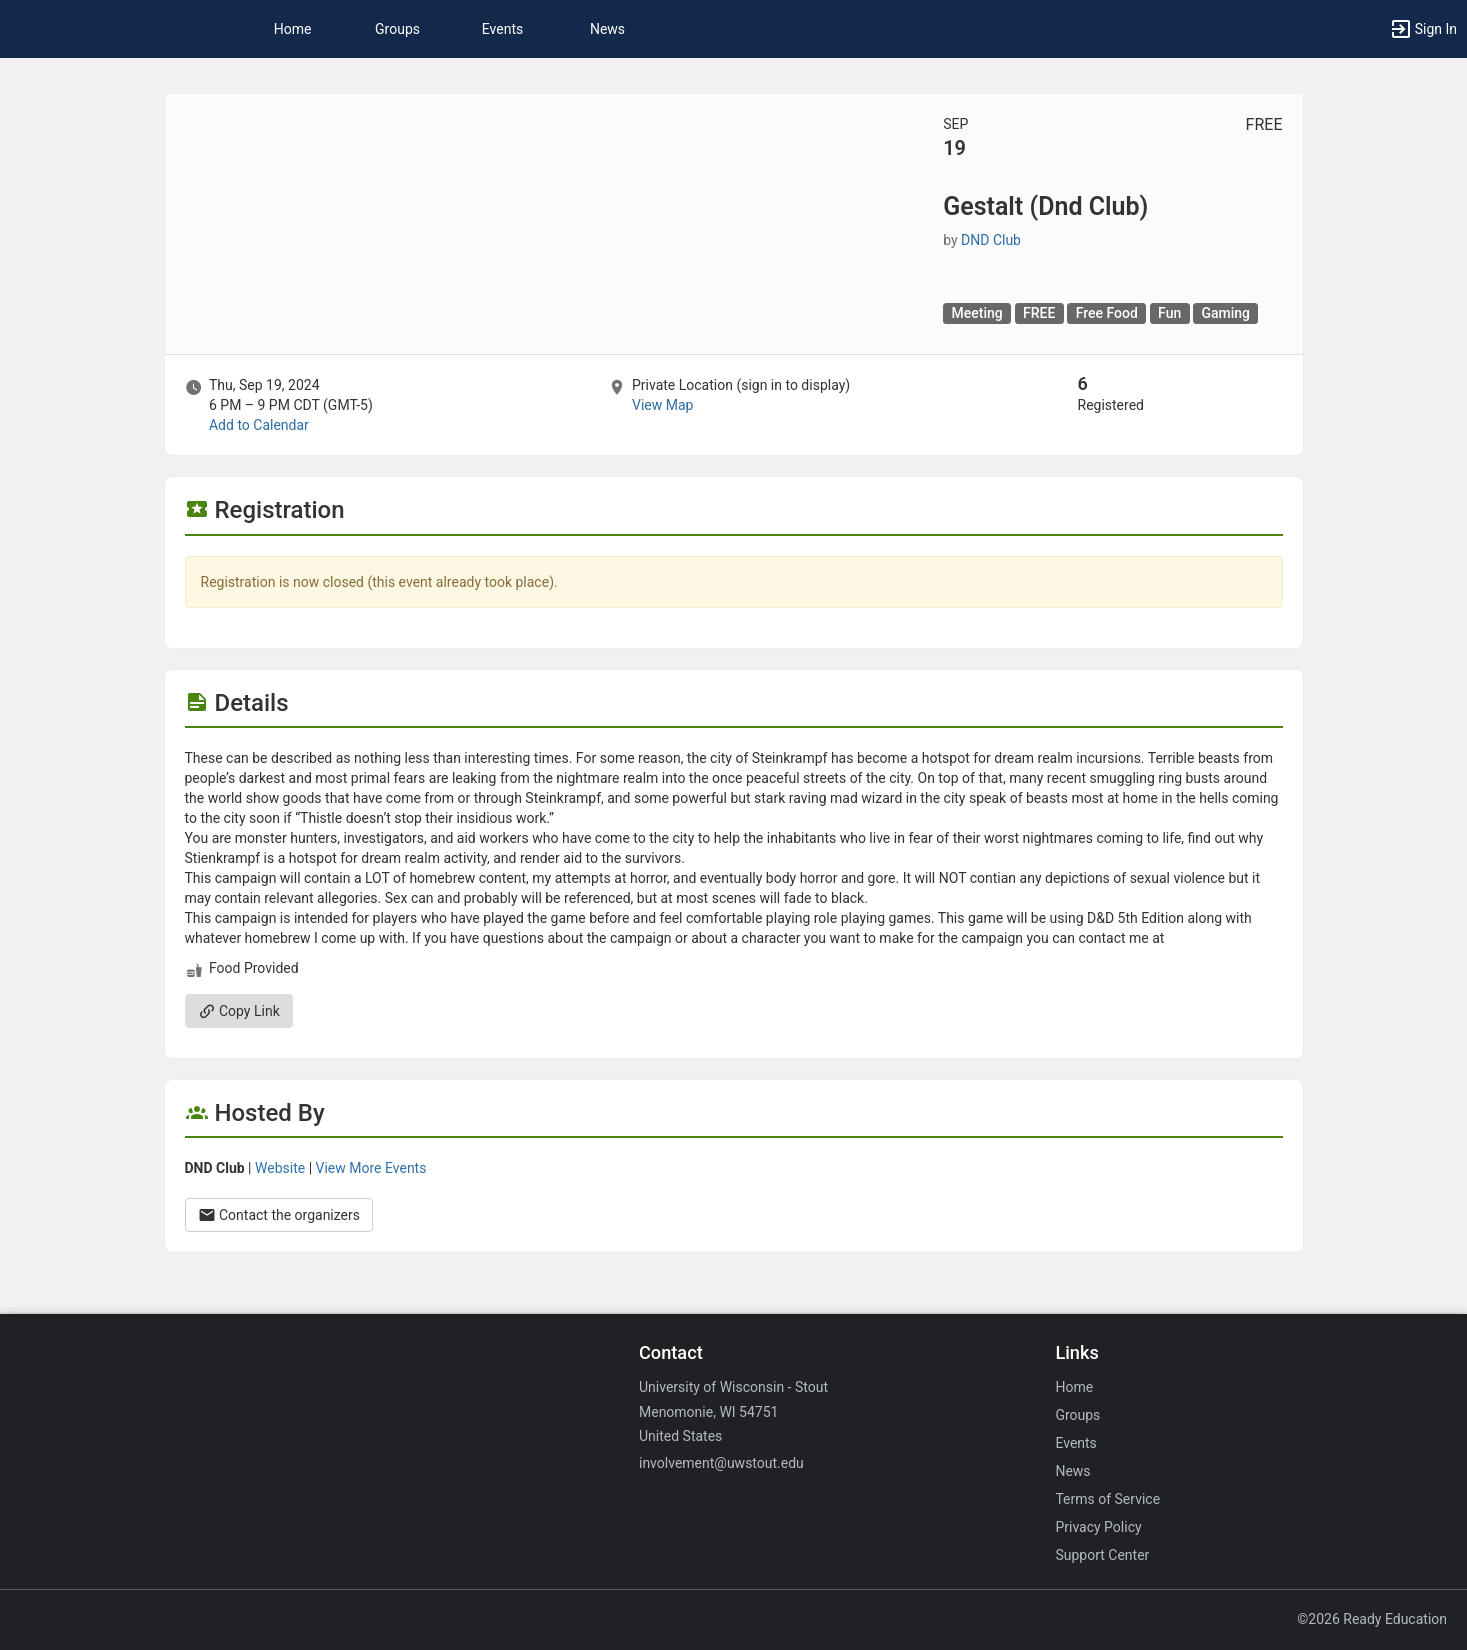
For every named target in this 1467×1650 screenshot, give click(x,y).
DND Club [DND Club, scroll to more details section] (991, 240)
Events (502, 29)
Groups (397, 29)
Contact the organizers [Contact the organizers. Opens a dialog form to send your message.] (279, 1215)
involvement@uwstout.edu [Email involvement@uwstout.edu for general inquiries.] (721, 1463)
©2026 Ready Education (1372, 1619)
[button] (1423, 29)
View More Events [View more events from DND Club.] (371, 1168)
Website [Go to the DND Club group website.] (280, 1168)
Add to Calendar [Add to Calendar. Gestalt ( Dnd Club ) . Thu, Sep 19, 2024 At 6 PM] (259, 425)
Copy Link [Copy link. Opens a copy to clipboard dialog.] (239, 1011)
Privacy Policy (1098, 1527)
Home (1074, 1387)
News (607, 29)
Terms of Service (1107, 1499)
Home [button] (293, 29)
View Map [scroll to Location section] (662, 405)
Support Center (1102, 1555)
